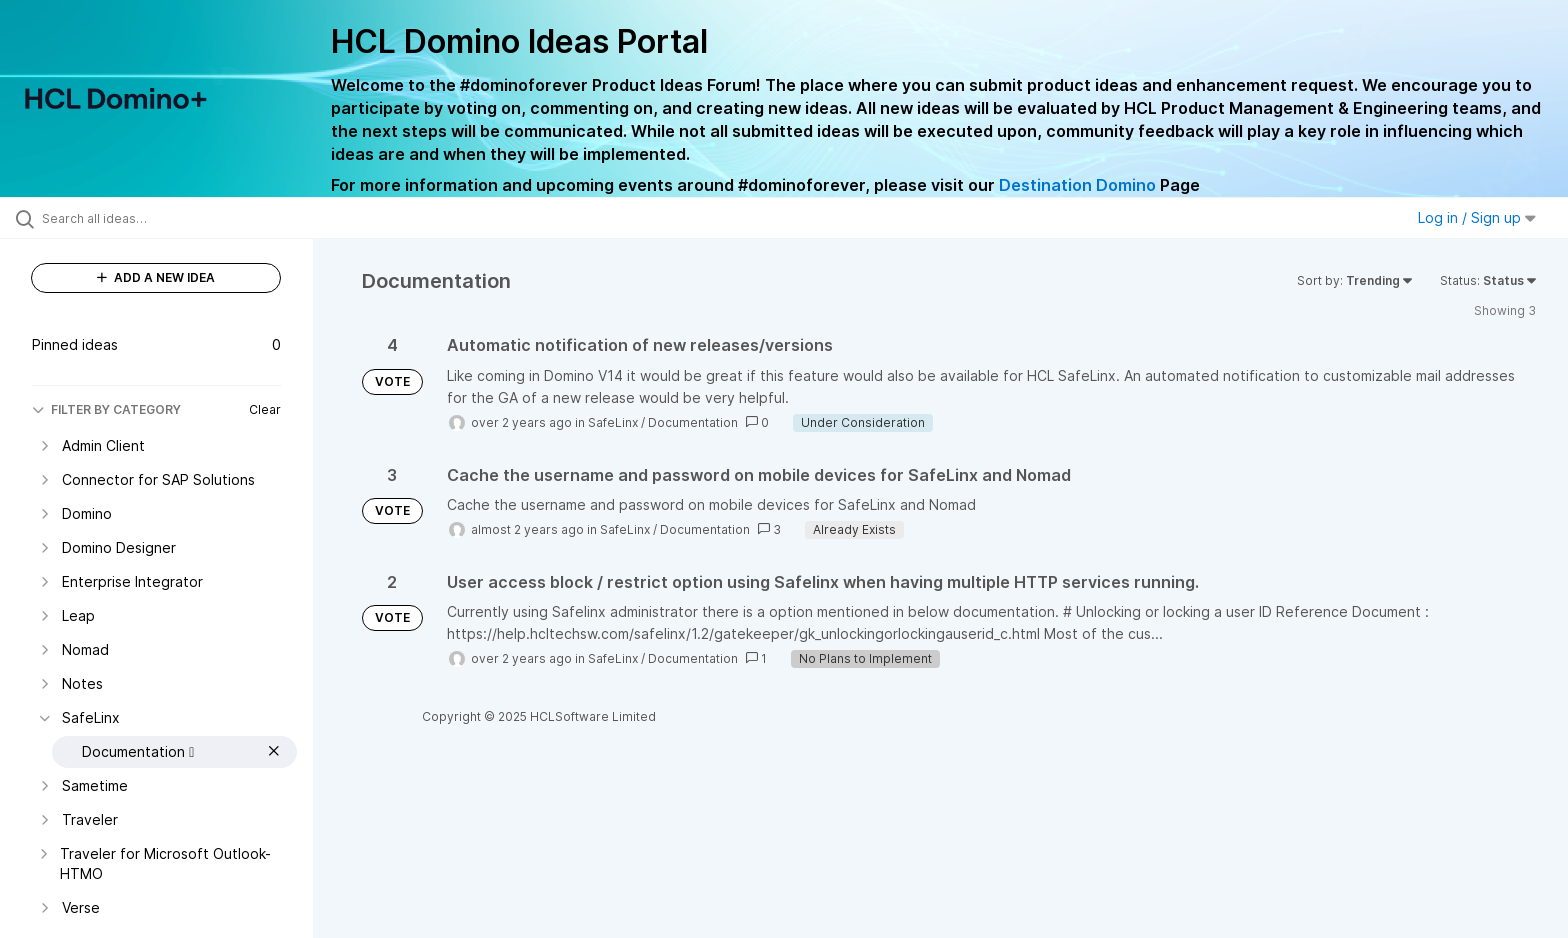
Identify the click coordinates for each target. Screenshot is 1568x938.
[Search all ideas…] (182, 218)
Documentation (693, 422)
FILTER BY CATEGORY (106, 409)
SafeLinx (613, 422)
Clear (265, 409)
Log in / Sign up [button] (1477, 217)
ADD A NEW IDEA (156, 277)
